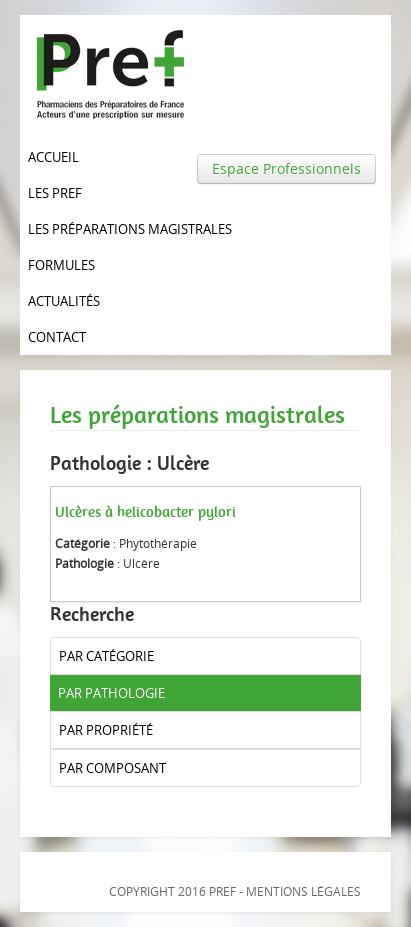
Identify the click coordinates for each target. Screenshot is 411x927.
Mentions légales (303, 891)
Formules (61, 265)
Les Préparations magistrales (130, 229)
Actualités (64, 301)
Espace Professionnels (286, 168)
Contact (57, 337)
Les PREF (55, 193)
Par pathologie (111, 693)
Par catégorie (106, 656)
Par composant (112, 768)
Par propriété (106, 730)
